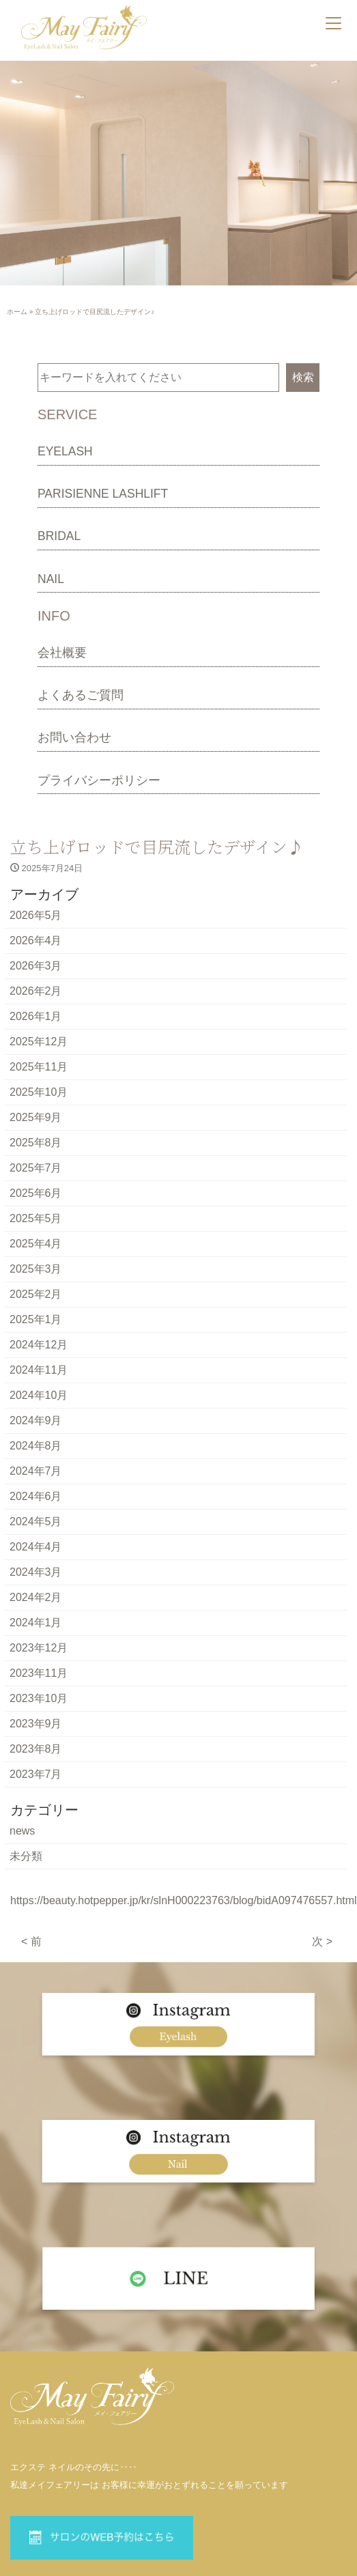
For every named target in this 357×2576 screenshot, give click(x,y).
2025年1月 (36, 1319)
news (22, 1831)
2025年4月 (36, 1243)
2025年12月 (39, 1041)
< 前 (31, 1941)
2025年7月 (36, 1168)
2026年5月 (36, 915)
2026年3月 (36, 966)
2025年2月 (36, 1294)
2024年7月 (36, 1471)
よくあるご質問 (81, 695)
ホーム (17, 311)
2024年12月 (39, 1344)
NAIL (51, 579)
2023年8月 (36, 1749)
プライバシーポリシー (99, 780)
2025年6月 (36, 1193)
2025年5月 (36, 1218)
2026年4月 (36, 940)
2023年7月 (36, 1774)
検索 (303, 377)
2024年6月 (36, 1496)
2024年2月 (36, 1597)
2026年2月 (36, 991)
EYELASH (65, 451)
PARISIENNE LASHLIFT (103, 493)
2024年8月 (36, 1446)
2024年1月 (36, 1622)
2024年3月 (36, 1572)
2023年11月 (39, 1673)
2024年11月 (39, 1370)
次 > (322, 1941)
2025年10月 (39, 1092)
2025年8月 (36, 1142)
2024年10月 (39, 1395)
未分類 (26, 1856)
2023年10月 (39, 1698)
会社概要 (62, 653)
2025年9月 (36, 1117)
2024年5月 (36, 1521)
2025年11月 (39, 1067)
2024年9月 (36, 1420)
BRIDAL (59, 536)
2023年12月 (39, 1648)
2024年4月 (36, 1547)
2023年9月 (36, 1723)
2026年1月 (36, 1016)
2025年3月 (36, 1269)
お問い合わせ (74, 737)
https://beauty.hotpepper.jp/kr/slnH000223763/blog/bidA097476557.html (183, 1900)
